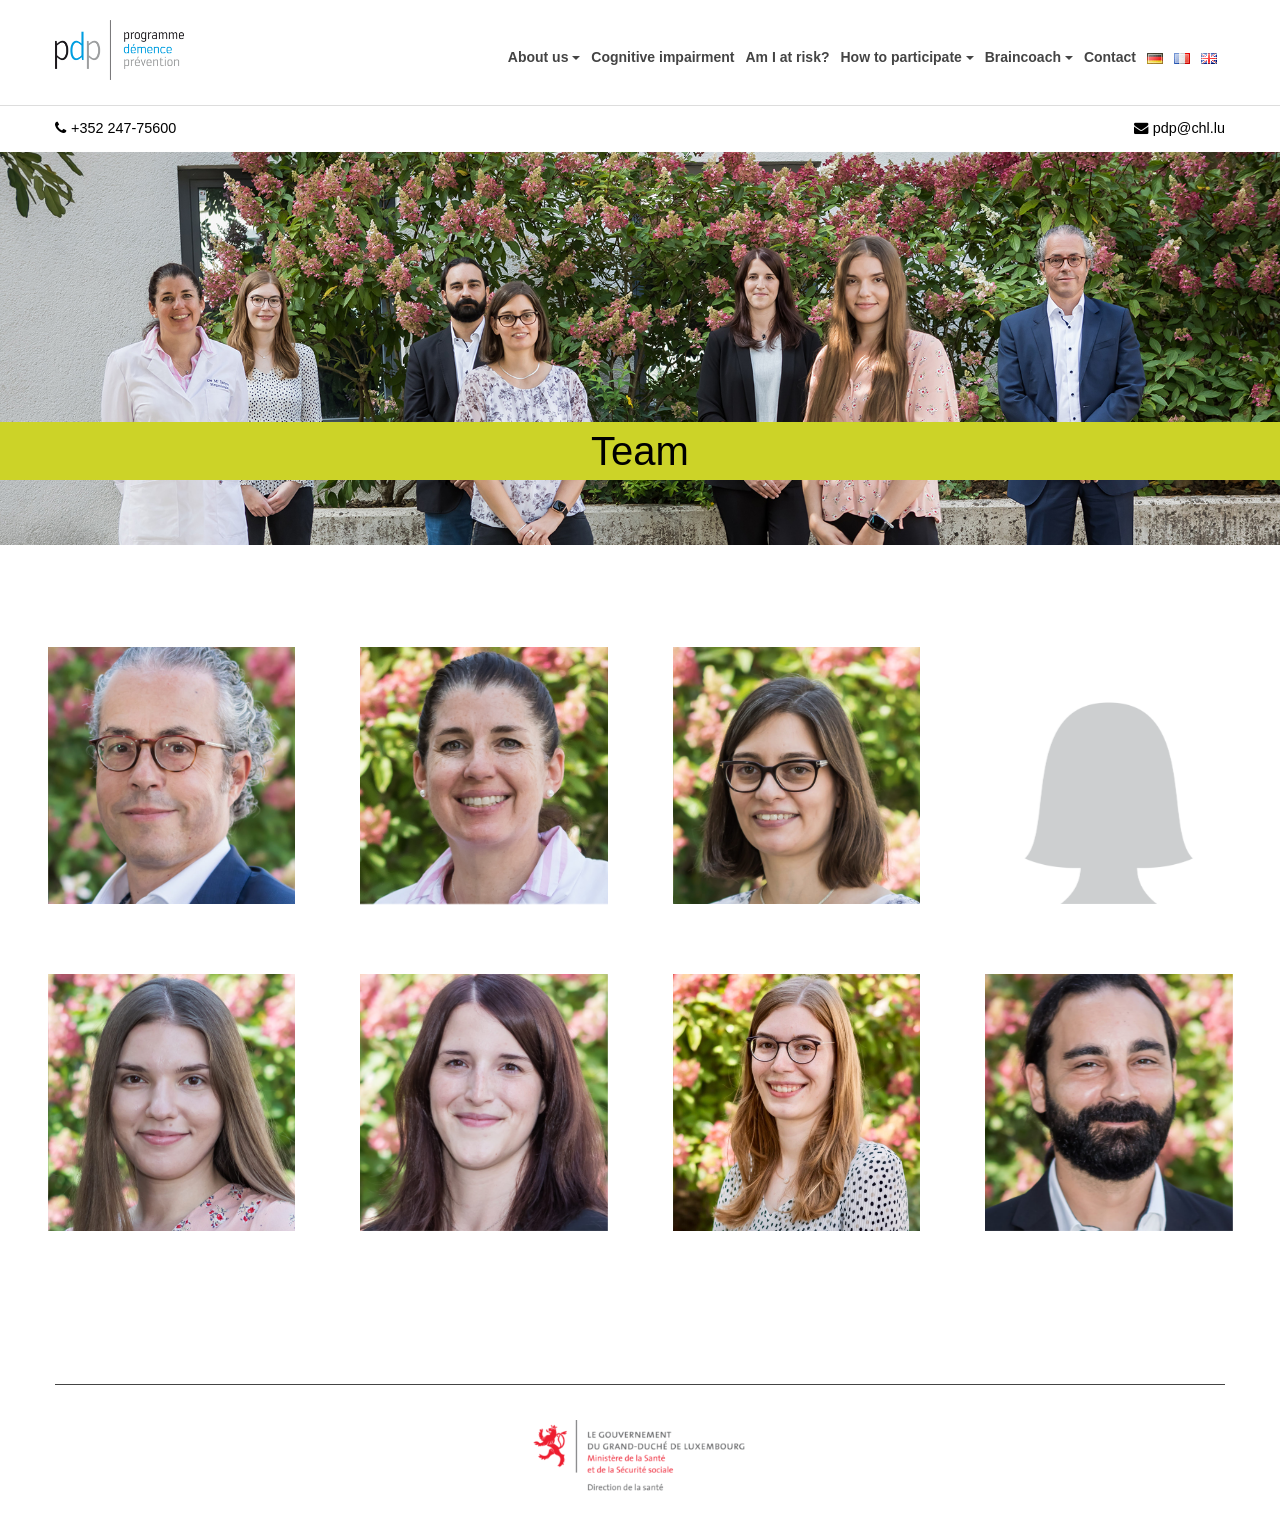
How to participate (903, 57)
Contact (1110, 57)
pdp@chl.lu (1179, 128)
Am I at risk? (787, 57)
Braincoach (1025, 57)
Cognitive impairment (662, 57)
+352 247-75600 (115, 128)
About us (540, 57)
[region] (260, 1375)
